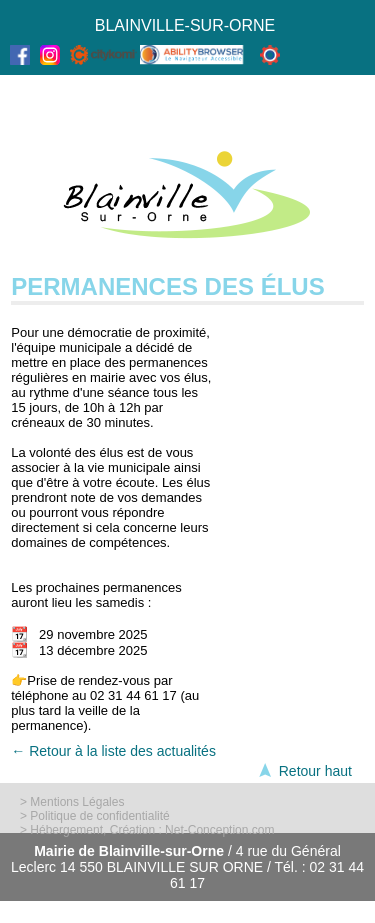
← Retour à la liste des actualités (113, 751)
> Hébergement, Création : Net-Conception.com (147, 830)
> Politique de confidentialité (95, 816)
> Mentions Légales (72, 802)
